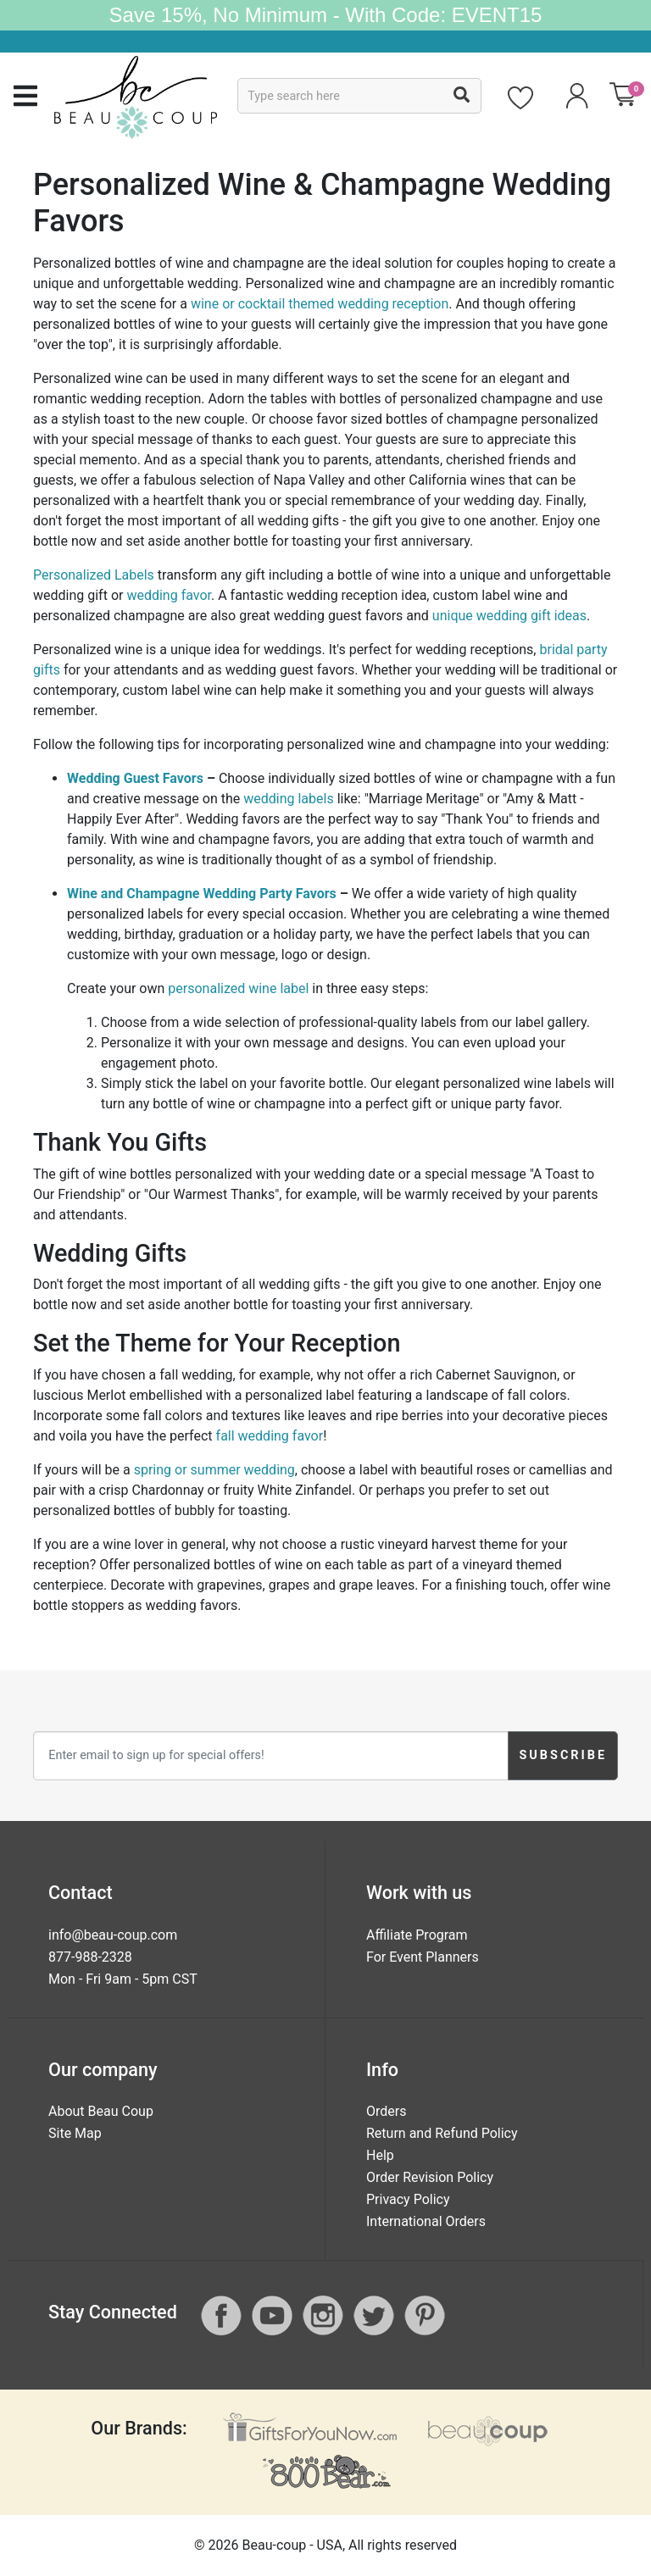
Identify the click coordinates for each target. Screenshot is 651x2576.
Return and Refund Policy (442, 2133)
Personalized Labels (93, 575)
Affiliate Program (417, 1935)
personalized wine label (238, 988)
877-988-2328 (90, 1957)
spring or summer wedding (214, 1470)
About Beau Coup (100, 2111)
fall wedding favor (270, 1436)
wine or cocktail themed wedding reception (319, 304)
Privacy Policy (408, 2199)
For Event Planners (422, 1957)
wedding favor (168, 595)
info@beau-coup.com (112, 1935)
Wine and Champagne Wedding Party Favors (202, 894)
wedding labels (288, 799)
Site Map (75, 2133)
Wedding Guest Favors (135, 778)
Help (380, 2155)
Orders (386, 2111)
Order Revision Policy (429, 2177)
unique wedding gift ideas (509, 616)
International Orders (426, 2221)
